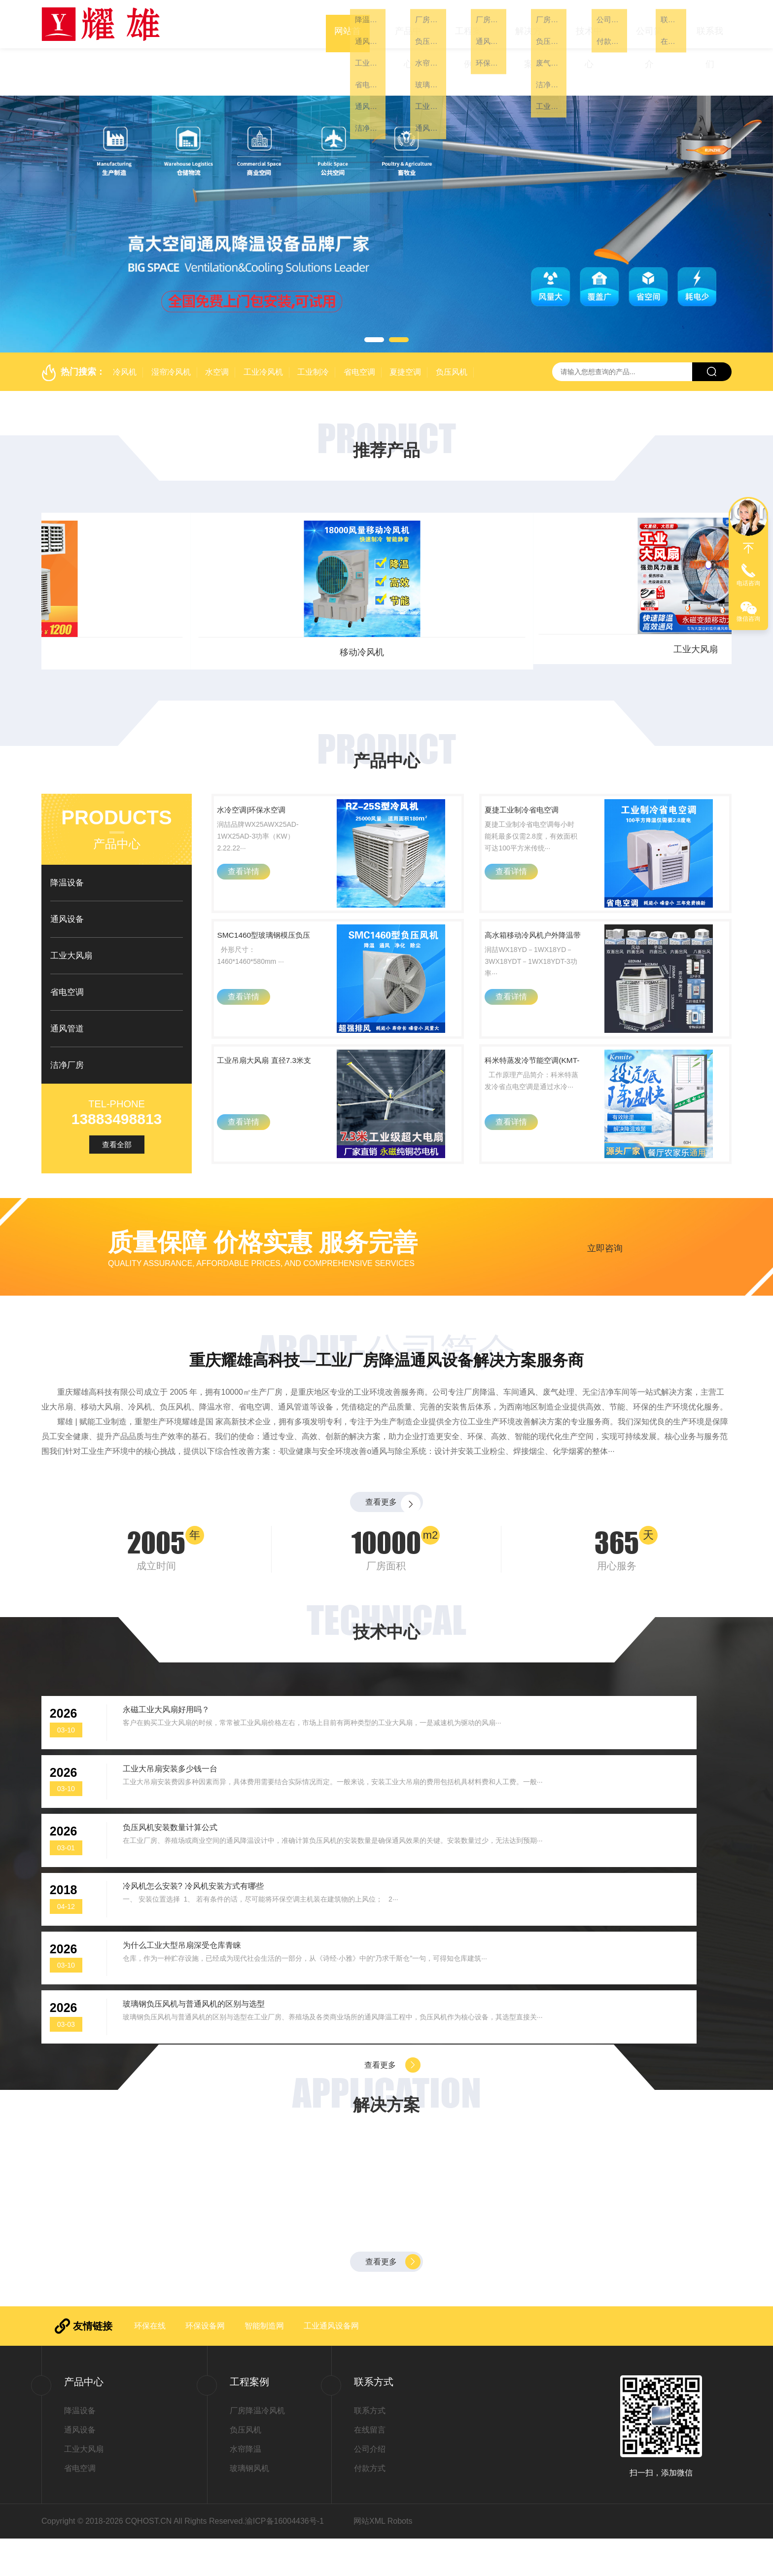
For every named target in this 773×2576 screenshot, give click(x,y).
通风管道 (67, 981)
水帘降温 (245, 2486)
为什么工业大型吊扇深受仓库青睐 (205, 1931)
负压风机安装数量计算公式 (190, 1843)
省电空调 (359, 324)
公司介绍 (370, 2486)
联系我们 (710, 24)
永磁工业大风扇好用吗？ (185, 1755)
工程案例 (468, 24)
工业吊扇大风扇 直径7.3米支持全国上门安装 (269, 1067)
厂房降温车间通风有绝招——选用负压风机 (614, 2175)
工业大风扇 (123, 605)
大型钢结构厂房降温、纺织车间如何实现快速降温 (144, 2175)
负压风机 (451, 324)
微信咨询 (748, 618)
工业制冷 (313, 324)
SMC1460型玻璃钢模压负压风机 (265, 922)
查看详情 (250, 851)
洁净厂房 (67, 1018)
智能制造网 (264, 2363)
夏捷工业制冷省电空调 (534, 778)
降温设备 (67, 835)
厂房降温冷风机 (257, 2448)
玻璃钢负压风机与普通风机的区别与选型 (573, 1931)
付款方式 (370, 2506)
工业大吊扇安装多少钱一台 (544, 1755)
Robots (400, 2558)
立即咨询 (605, 1253)
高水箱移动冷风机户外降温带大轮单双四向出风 (534, 923)
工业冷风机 (263, 324)
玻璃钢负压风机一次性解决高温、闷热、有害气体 (379, 2175)
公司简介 (649, 24)
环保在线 (150, 2363)
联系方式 (370, 2448)
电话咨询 (748, 583)
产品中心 (408, 24)
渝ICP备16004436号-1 (284, 2558)
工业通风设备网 (331, 2363)
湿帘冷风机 (171, 324)
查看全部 (117, 1097)
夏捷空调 (405, 324)
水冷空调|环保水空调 (269, 770)
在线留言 (370, 2467)
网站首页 (347, 24)
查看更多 (378, 1520)
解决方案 (528, 24)
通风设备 (474, 605)
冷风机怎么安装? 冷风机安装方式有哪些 (573, 1843)
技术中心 (589, 24)
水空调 (217, 324)
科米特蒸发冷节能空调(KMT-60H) (534, 1066)
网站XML (369, 2558)
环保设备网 (205, 2363)
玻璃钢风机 (249, 2506)
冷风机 (125, 324)
